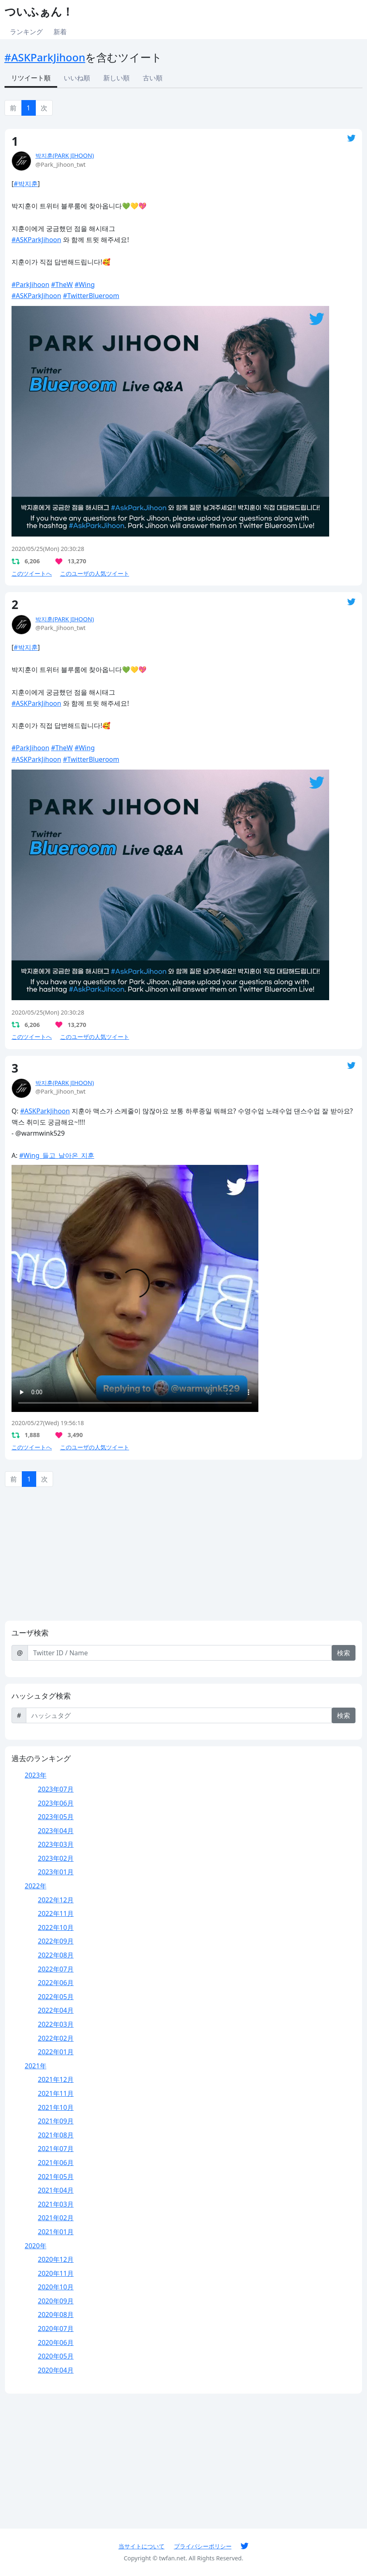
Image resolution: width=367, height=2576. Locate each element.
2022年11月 (56, 1913)
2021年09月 (56, 2121)
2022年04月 (56, 2010)
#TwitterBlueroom (91, 295)
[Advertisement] (183, 1556)
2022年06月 (56, 1982)
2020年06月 (56, 2342)
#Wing (84, 284)
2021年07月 (56, 2148)
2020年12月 (56, 2259)
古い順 (153, 77)
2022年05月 (56, 1996)
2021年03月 (56, 2204)
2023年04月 (56, 1830)
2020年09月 (56, 2300)
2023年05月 (56, 1816)
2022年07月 (56, 1969)
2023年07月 (56, 1789)
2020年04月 (56, 2370)
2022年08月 (56, 1955)
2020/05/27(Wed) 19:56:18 (48, 1423)
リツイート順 (31, 77)
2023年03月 (56, 1844)
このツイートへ (32, 573)
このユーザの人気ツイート (94, 573)
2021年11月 (56, 2093)
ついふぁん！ (39, 11)
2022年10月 (56, 1927)
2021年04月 (56, 2190)
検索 (343, 1652)
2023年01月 (56, 1871)
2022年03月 (56, 2024)
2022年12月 (56, 1899)
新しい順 (116, 77)
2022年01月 (56, 2051)
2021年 (35, 2065)
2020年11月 (56, 2273)
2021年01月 (56, 2231)
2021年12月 (56, 2079)
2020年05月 (56, 2356)
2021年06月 (56, 2162)
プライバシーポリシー (203, 2546)
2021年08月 (56, 2135)
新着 (60, 31)
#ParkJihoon (30, 284)
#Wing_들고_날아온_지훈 (56, 1155)
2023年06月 (56, 1803)
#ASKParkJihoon (45, 57)
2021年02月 (56, 2217)
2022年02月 (56, 2038)
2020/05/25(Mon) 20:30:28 (48, 549)
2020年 (35, 2245)
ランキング (26, 31)
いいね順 (77, 77)
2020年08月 (56, 2314)
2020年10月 (56, 2286)
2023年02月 (56, 1858)
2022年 (35, 1885)
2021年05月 (56, 2176)
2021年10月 (56, 2107)
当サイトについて (141, 2546)
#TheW (62, 284)
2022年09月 (56, 1941)
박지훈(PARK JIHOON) (64, 155)
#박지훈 (25, 183)
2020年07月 (56, 2328)
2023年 (35, 1775)
